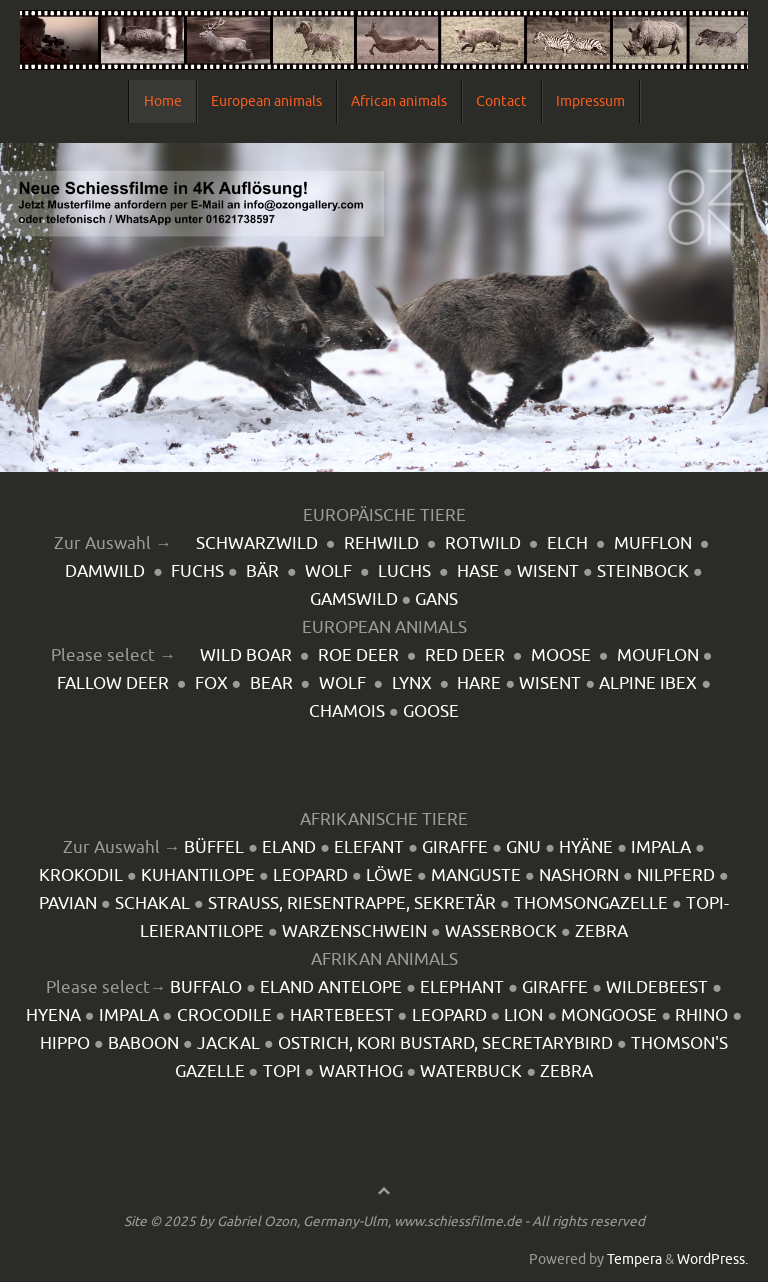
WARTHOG (361, 1071)
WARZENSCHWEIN (354, 931)
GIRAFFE (455, 847)
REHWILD (381, 543)
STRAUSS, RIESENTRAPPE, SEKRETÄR (352, 903)
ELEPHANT (462, 987)
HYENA (53, 1015)
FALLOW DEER (113, 683)
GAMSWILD (354, 599)
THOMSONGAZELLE (591, 903)
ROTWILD (483, 543)
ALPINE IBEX (648, 683)
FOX (211, 683)
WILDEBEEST (657, 987)
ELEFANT (369, 847)
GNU (523, 847)
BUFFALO (206, 987)
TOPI (282, 1071)
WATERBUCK (471, 1071)
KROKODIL (81, 875)
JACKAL (228, 1043)
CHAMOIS (347, 711)
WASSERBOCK (501, 931)
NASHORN (579, 875)
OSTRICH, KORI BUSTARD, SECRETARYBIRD (445, 1043)
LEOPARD (310, 875)
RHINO (701, 1015)
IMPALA (661, 847)
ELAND (289, 847)
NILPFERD (676, 875)
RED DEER (465, 655)
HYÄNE (586, 847)
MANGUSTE (476, 875)
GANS (436, 599)
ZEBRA (601, 931)
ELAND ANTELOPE (331, 987)
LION (523, 1015)
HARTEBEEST (342, 1015)
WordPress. (712, 1259)
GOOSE (431, 711)
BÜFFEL (214, 847)
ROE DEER (358, 655)
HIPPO (65, 1043)
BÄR (262, 571)
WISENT (548, 571)
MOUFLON (658, 655)
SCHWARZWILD (257, 543)
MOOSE (561, 655)
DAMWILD (105, 571)
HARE (479, 683)
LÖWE (389, 875)
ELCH (567, 543)
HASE (478, 571)
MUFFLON (653, 543)
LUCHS (404, 571)
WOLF (328, 571)
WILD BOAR (246, 655)
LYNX (412, 683)
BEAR (271, 683)
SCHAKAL (152, 903)
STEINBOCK (643, 571)
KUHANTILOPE (198, 875)
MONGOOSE (609, 1015)
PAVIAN (68, 903)
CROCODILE (224, 1015)
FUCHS (197, 571)
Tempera (634, 1259)
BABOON (143, 1043)
